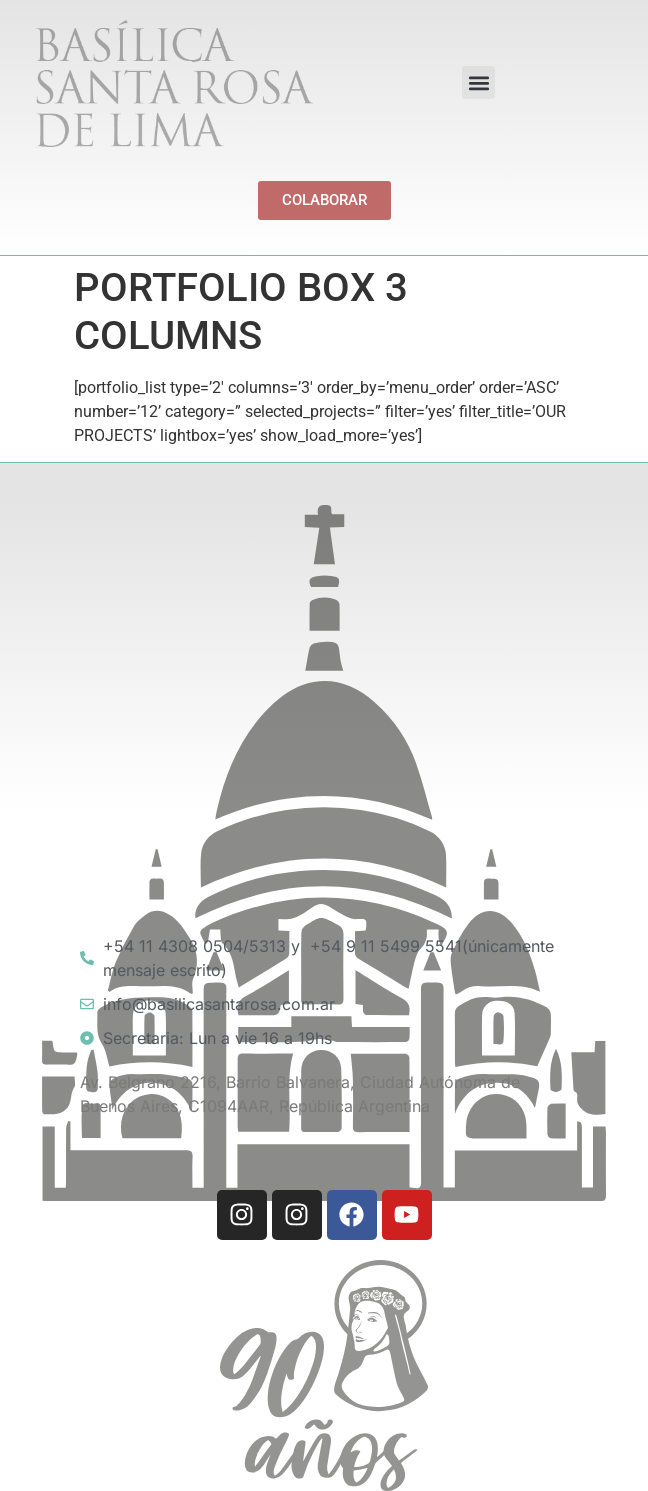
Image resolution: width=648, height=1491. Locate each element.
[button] (478, 82)
